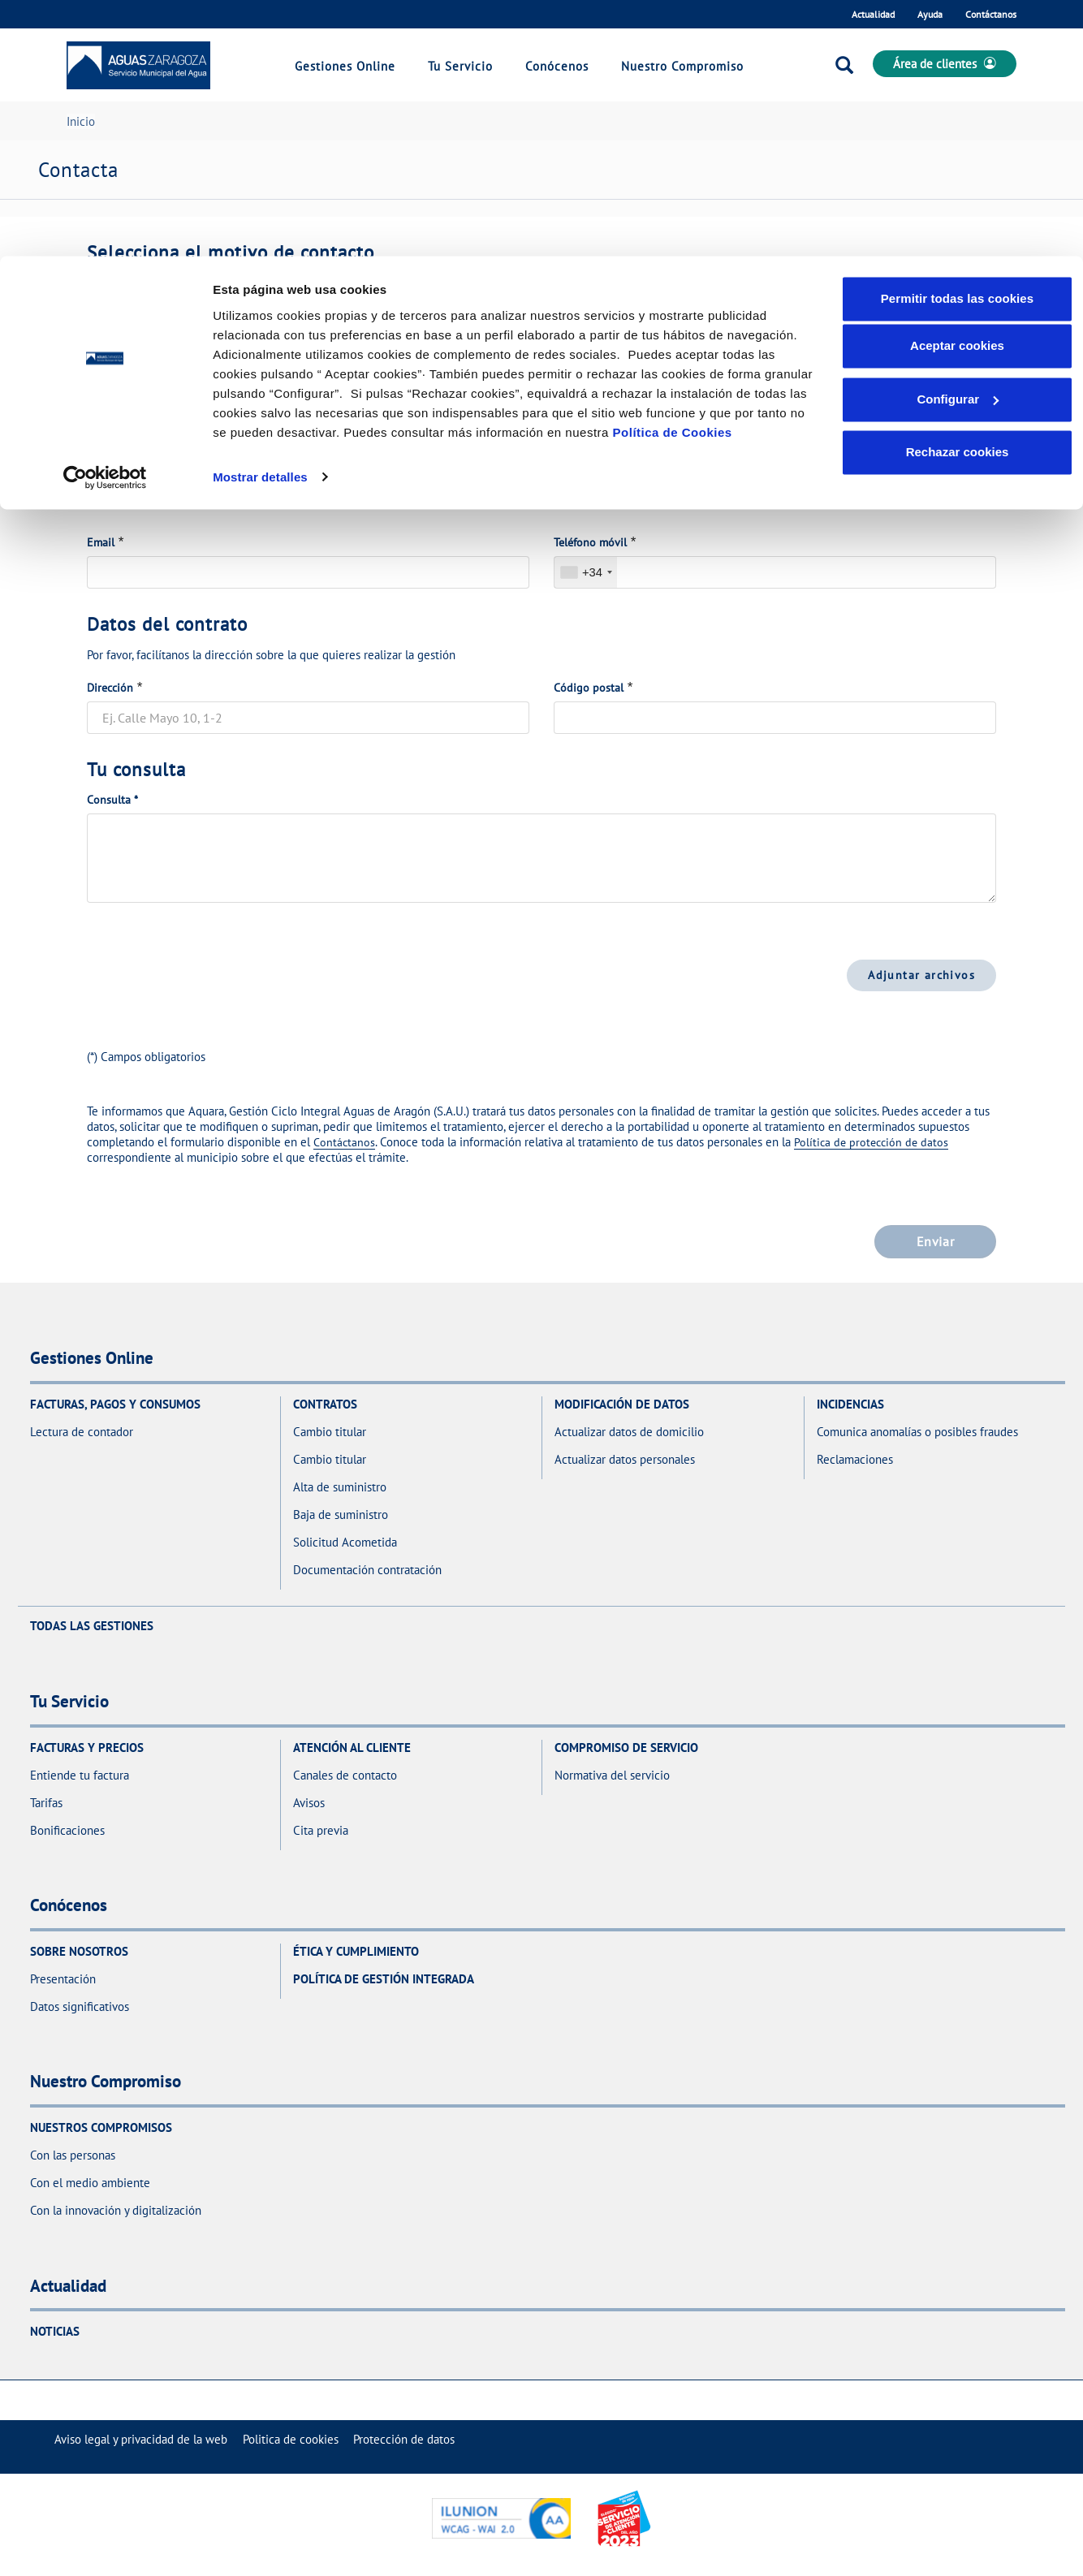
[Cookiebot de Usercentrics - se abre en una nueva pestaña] (105, 221)
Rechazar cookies (957, 196)
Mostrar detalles (260, 220)
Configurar (958, 143)
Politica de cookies (291, 2439)
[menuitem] (140, 2439)
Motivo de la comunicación (154, 300)
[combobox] (585, 572)
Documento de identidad (148, 445)
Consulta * (112, 799)
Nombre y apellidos (601, 445)
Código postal (588, 687)
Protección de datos (404, 2439)
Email (100, 542)
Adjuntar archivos (921, 974)
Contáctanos (344, 1142)
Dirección (110, 687)
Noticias (55, 2331)
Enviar (935, 1241)
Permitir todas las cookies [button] (957, 43)
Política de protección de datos (871, 1142)
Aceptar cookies (957, 90)
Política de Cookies (672, 176)
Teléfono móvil (590, 542)
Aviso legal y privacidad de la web (140, 2439)
